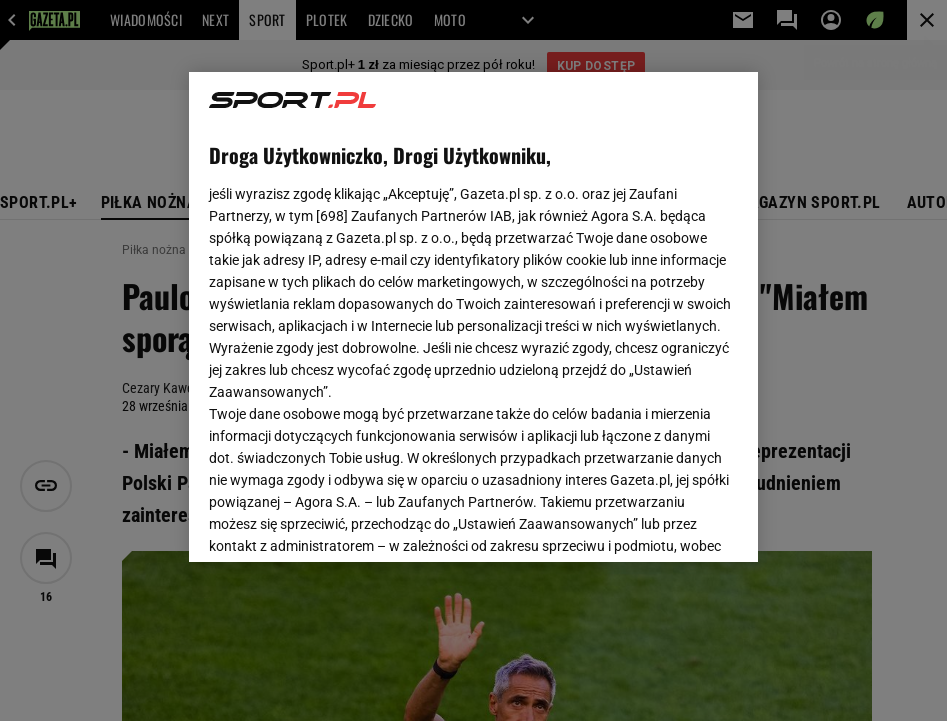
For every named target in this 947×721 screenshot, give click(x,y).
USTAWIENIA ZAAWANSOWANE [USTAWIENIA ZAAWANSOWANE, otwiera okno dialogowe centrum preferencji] (340, 522)
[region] (473, 317)
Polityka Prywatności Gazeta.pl (468, 308)
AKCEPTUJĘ (669, 523)
